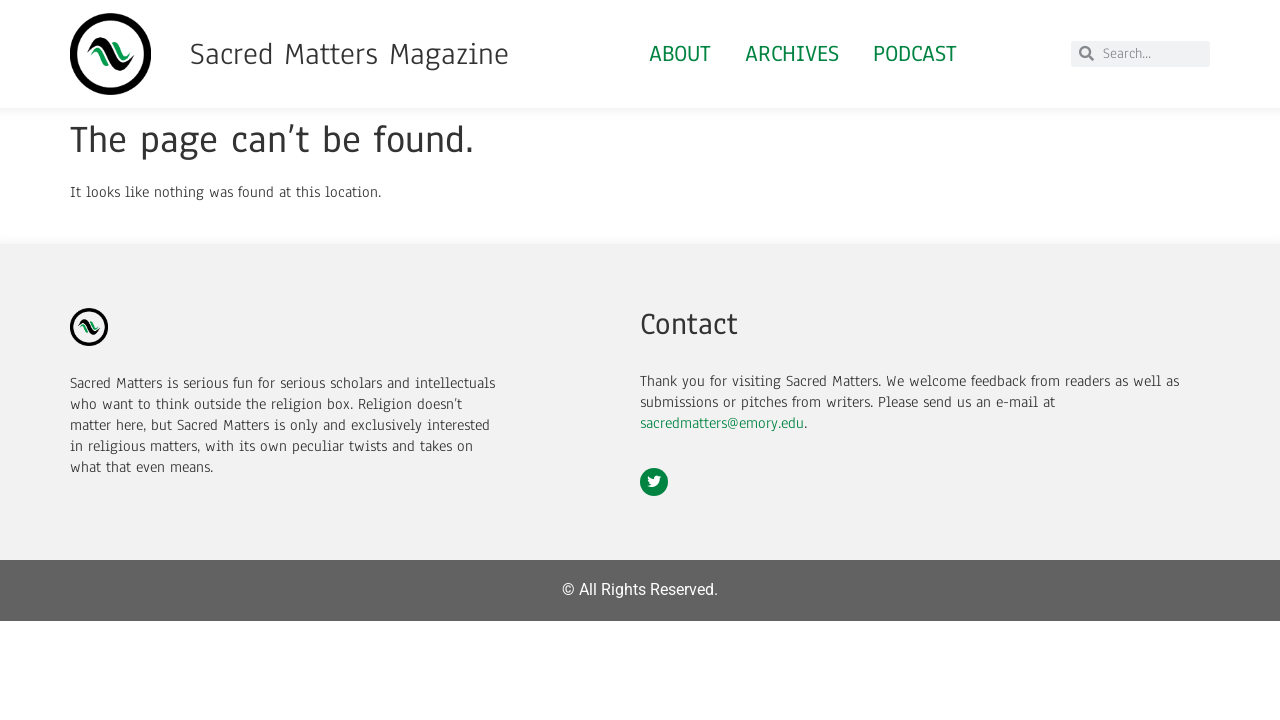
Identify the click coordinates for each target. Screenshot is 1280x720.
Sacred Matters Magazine (349, 54)
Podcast (915, 53)
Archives (792, 53)
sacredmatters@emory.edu (722, 423)
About (680, 53)
